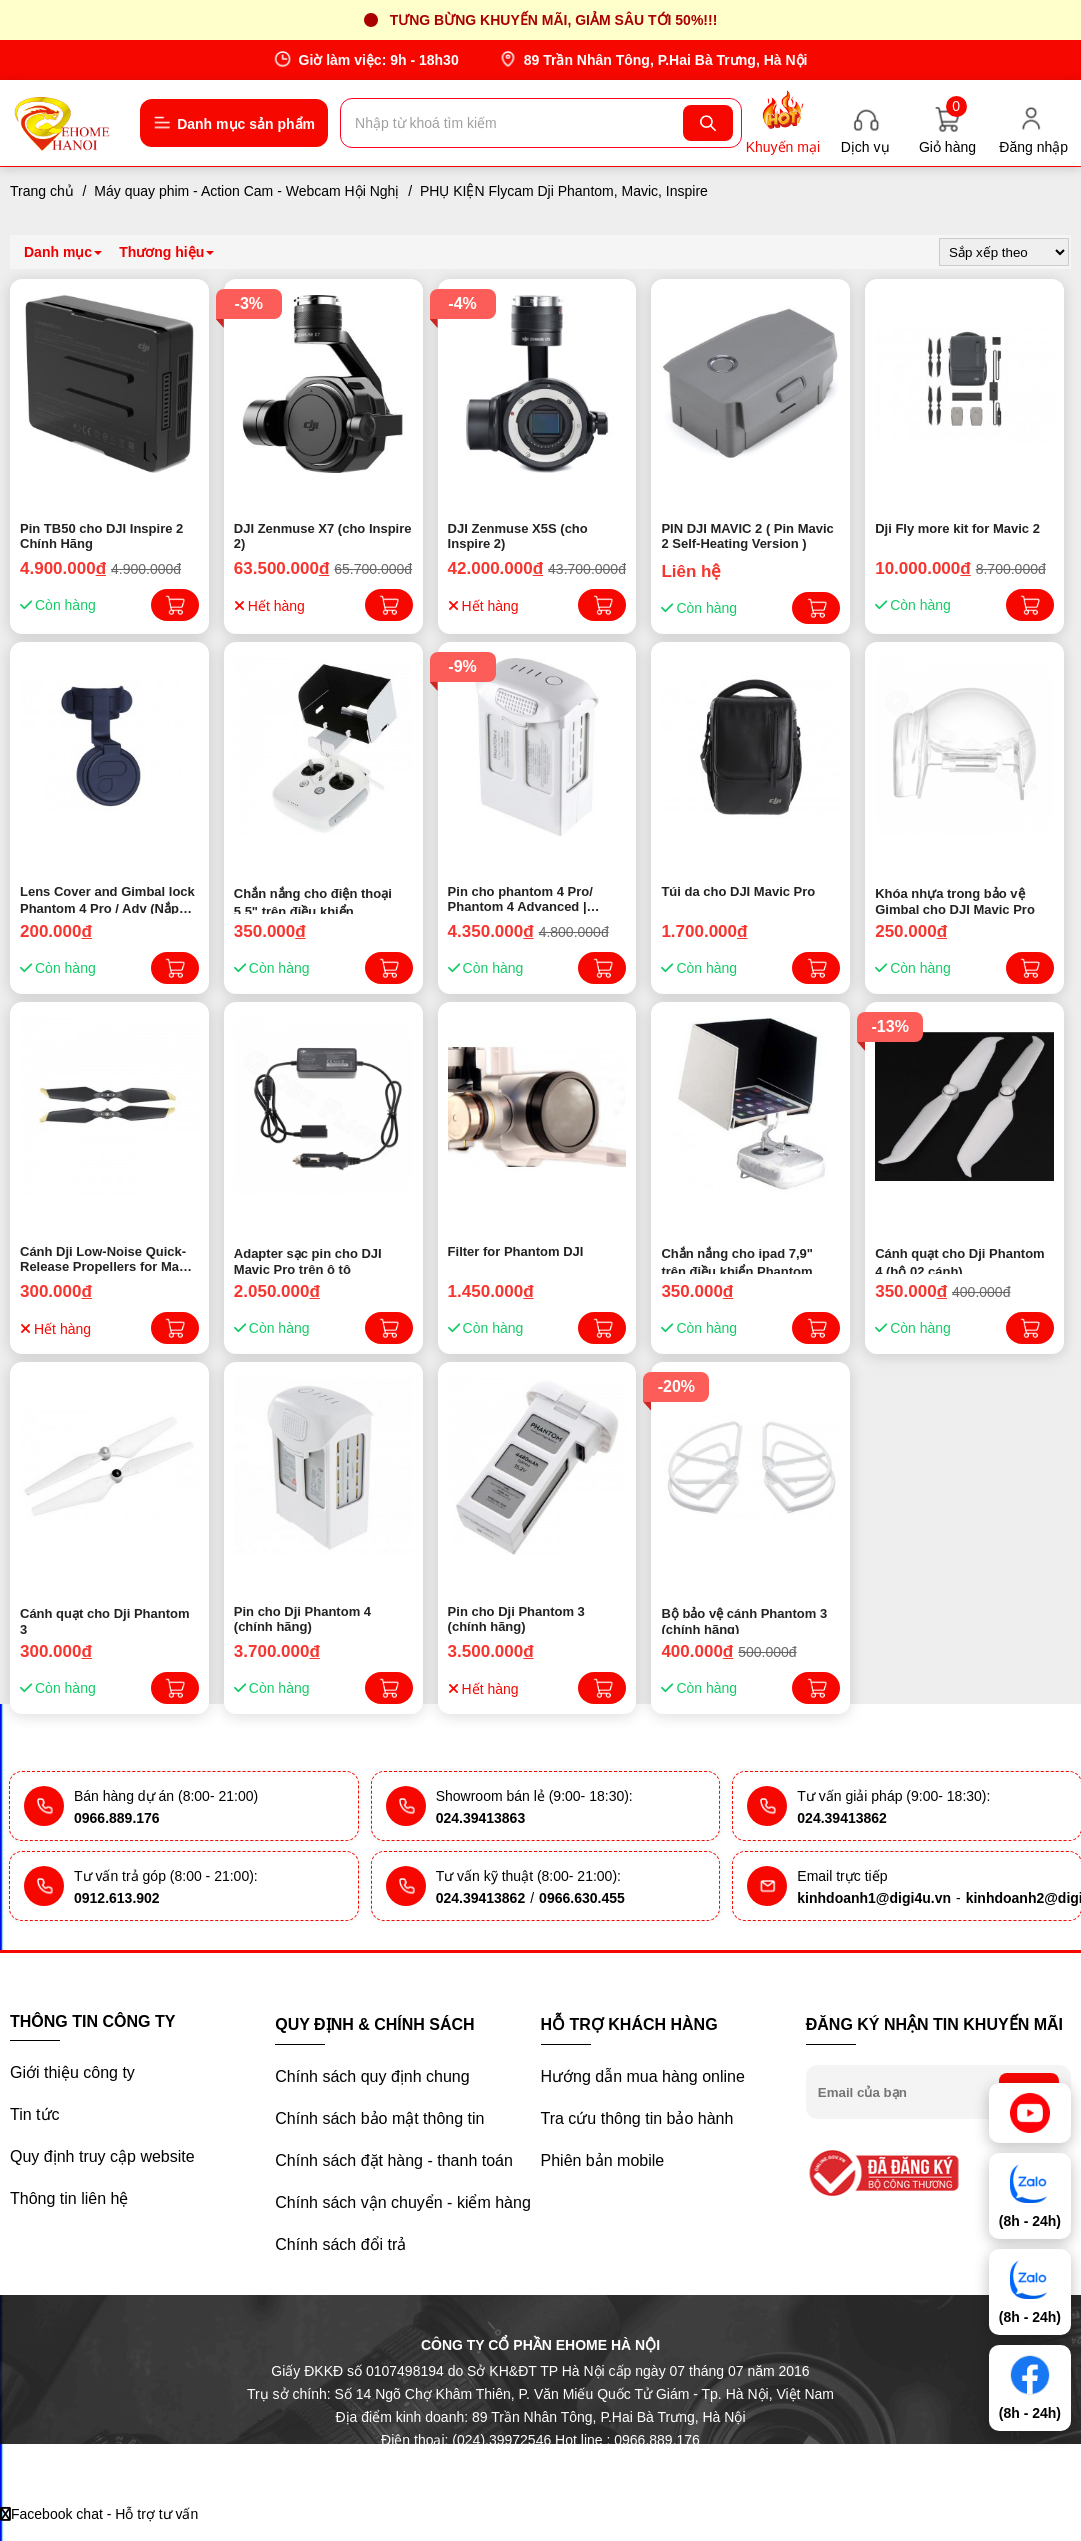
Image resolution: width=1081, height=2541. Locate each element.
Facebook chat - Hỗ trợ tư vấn (99, 2514)
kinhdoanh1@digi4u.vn (874, 1898)
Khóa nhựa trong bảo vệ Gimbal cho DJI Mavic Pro (955, 900)
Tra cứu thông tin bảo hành (637, 2118)
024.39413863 (481, 1818)
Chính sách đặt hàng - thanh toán (394, 2160)
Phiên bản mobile (603, 2160)
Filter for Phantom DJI (516, 1251)
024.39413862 (842, 1818)
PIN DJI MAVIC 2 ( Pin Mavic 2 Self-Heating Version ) (747, 536)
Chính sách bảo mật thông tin (379, 2118)
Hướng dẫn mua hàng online (643, 2076)
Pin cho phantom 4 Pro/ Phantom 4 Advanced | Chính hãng (520, 899)
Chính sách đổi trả (340, 2244)
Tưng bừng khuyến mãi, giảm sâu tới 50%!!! (554, 20)
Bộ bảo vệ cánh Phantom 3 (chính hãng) (744, 1620)
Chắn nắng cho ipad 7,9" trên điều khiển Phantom (737, 1260)
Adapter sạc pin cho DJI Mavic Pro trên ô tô (308, 1260)
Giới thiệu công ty (72, 2072)
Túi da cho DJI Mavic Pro (738, 891)
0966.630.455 (582, 1898)
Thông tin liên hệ (69, 2198)
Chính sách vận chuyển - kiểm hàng (403, 2202)
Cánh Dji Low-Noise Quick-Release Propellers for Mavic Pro (108, 1259)
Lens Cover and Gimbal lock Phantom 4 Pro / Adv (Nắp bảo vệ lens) (107, 899)
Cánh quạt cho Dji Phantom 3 (105, 1620)
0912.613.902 (117, 1898)
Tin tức (35, 2114)
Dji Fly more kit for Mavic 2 (957, 528)
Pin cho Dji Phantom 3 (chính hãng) (516, 1619)
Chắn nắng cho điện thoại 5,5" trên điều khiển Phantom (313, 900)
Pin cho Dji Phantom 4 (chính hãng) (302, 1619)
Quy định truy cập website (102, 2156)
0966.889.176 (117, 1818)
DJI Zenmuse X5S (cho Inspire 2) (518, 536)
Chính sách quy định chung (372, 2076)
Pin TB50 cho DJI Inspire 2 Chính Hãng (101, 536)
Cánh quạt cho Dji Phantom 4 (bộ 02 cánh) (960, 1260)
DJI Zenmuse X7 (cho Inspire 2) (323, 536)
